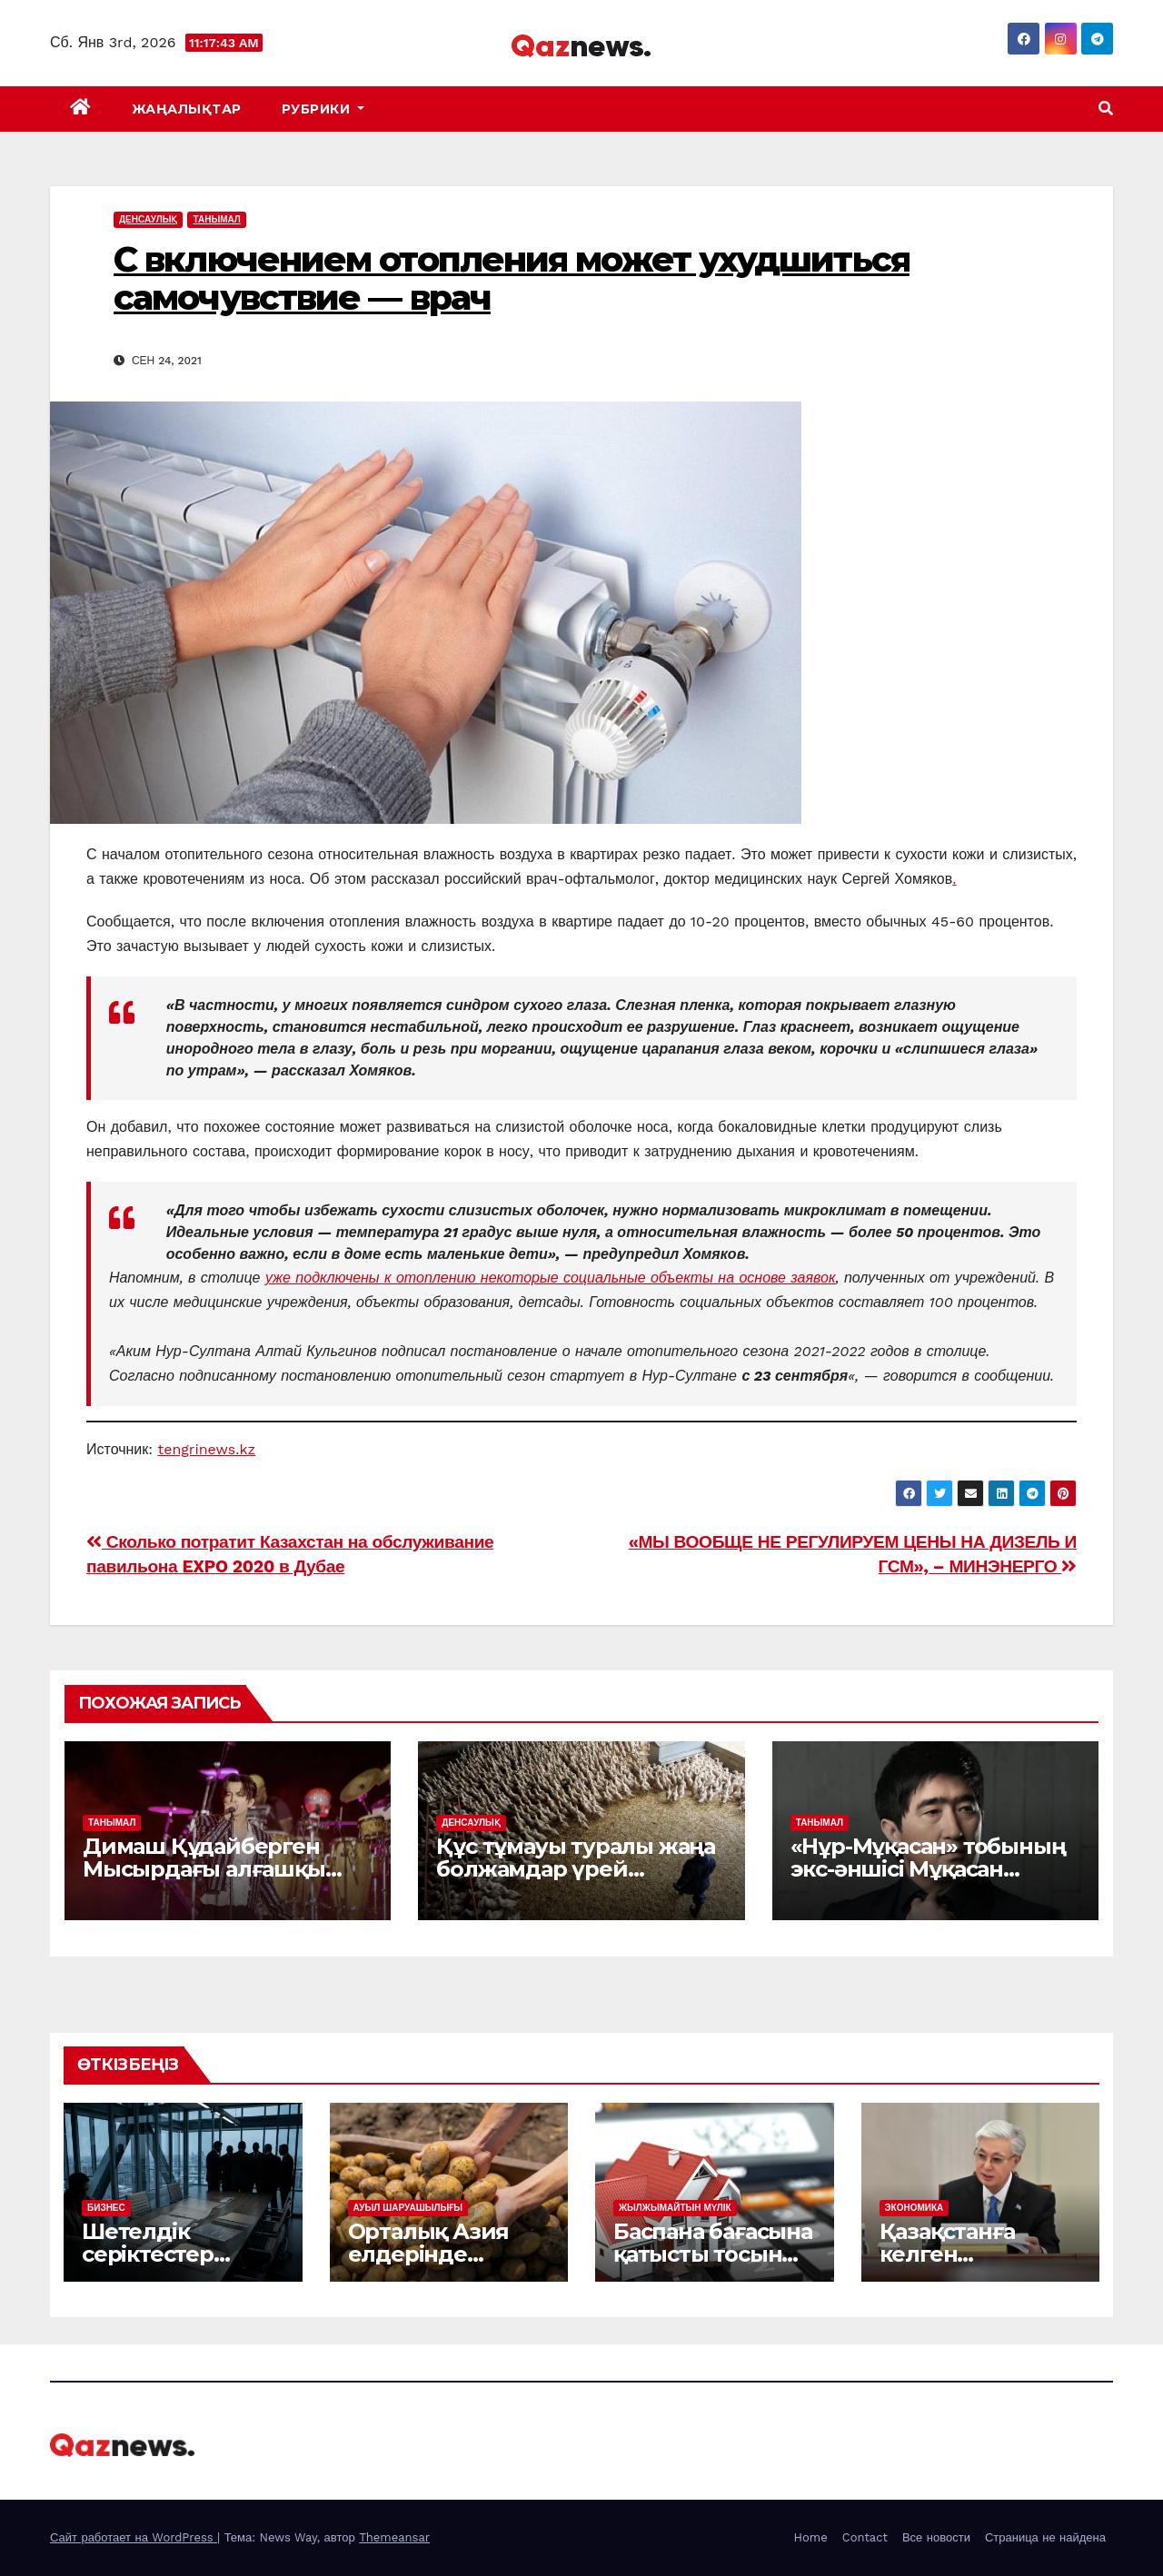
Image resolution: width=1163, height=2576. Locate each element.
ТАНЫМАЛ (216, 219)
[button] (1105, 108)
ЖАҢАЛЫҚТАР (187, 109)
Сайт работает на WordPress (133, 2537)
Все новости (936, 2537)
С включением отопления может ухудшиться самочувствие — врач (512, 278)
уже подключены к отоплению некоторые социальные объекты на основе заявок (550, 1277)
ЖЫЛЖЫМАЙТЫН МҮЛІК (675, 2208)
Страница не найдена (1045, 2537)
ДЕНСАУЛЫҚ (148, 219)
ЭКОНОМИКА (914, 2208)
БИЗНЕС (106, 2208)
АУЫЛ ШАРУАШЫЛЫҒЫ (408, 2208)
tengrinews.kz (207, 1449)
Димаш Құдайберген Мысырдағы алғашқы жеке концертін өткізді (212, 1869)
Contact (865, 2537)
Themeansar (394, 2537)
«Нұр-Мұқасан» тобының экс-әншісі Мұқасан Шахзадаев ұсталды (928, 1869)
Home (811, 2537)
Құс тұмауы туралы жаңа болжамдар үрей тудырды (575, 1869)
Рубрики (323, 109)
